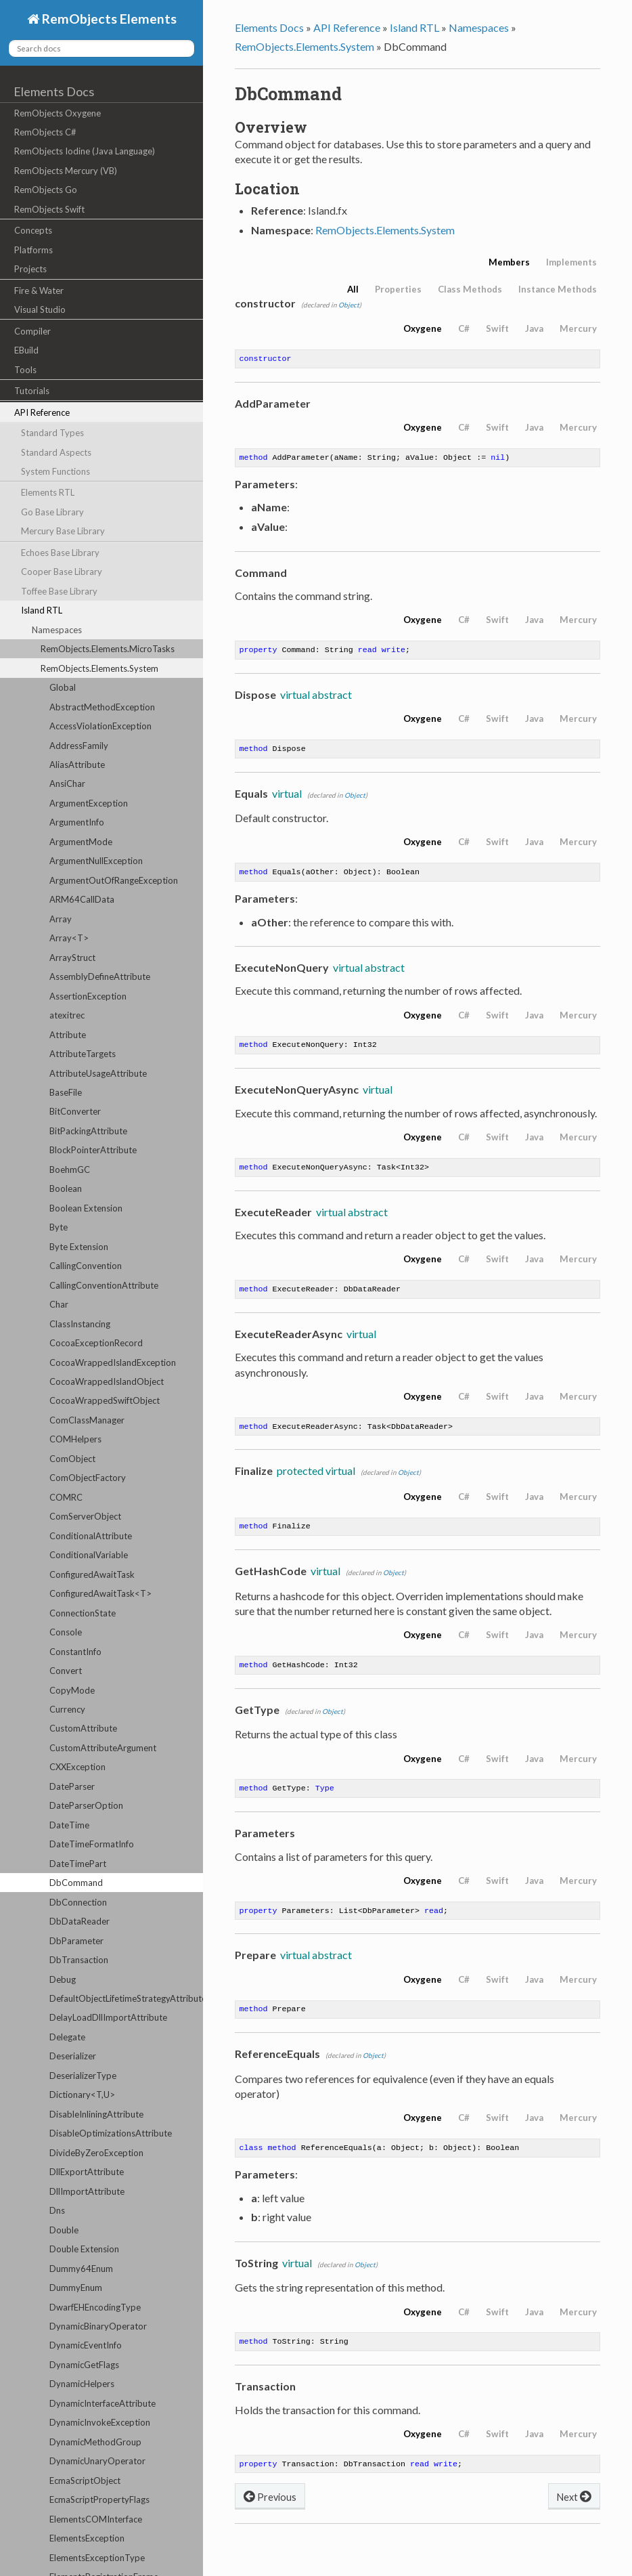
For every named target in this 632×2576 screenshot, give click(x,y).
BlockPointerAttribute (93, 1149)
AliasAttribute (77, 764)
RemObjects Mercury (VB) (65, 170)
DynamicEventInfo (85, 2345)
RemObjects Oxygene (57, 113)
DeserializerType (82, 2075)
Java (534, 328)
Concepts (33, 230)
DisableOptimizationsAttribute (110, 2133)
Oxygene (422, 328)
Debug (62, 1979)
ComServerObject (85, 1516)
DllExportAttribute (86, 2171)
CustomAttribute (83, 1728)
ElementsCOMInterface (95, 2519)
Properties (398, 289)
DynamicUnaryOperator (97, 2460)
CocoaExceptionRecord (96, 1342)
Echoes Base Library (60, 552)
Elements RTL (47, 492)
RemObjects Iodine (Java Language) (84, 151)
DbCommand (76, 1882)
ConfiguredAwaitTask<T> (100, 1593)
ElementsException (87, 2538)
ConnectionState (82, 1613)
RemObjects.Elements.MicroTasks (108, 648)
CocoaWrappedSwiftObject (104, 1400)
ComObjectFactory (87, 1477)
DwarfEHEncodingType (95, 2307)
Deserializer (72, 2056)
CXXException (77, 1766)
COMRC (66, 1497)
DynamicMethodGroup (95, 2442)
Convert (65, 1670)
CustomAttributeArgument (102, 1747)
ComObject (72, 1458)
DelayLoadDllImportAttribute (108, 2017)
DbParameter (76, 1940)
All (353, 289)
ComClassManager (87, 1420)
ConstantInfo (75, 1651)
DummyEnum (75, 2287)
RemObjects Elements (108, 18)
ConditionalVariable (88, 1554)
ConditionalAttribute (90, 1535)
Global (62, 687)
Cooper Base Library (61, 571)
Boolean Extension (85, 1208)
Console (65, 1632)
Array (60, 919)
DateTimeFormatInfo (91, 1844)
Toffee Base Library (59, 591)
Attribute (67, 1034)
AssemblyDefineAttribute (99, 976)
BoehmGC (69, 1169)
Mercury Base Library (63, 530)
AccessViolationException (100, 726)
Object (348, 305)
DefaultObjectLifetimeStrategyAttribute (126, 1998)
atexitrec (67, 1015)
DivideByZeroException (96, 2152)
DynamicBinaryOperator (98, 2326)
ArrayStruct (72, 957)
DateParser (72, 1786)
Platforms (33, 249)
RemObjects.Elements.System (99, 668)
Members (509, 262)
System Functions (55, 471)
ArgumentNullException (96, 860)
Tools (25, 369)
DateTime (69, 1825)
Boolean (65, 1188)
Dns (57, 2210)
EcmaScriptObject (84, 2480)
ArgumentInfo (76, 822)
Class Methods (470, 289)
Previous (270, 2519)
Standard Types (52, 432)
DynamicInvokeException (99, 2422)
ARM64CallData (81, 899)
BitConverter (75, 1111)
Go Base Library (52, 512)
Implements (571, 262)
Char (58, 1304)
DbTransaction (78, 1959)
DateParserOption (86, 1805)
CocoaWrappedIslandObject (106, 1381)
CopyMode (72, 1690)
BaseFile (65, 1092)
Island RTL (41, 610)
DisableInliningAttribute (96, 2114)
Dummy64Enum (81, 2268)
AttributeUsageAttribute (98, 1073)
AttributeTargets (82, 1053)
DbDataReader (79, 1921)
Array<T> (69, 937)
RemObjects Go (45, 189)
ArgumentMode (80, 841)
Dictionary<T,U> (82, 2094)
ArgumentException (88, 803)
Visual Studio (40, 309)
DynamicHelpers (81, 2383)
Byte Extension (78, 1246)
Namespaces (57, 629)
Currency (67, 1709)
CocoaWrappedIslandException (112, 1362)
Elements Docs (54, 91)
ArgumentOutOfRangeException (113, 880)
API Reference (42, 412)
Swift (497, 328)
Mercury (578, 328)
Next (574, 2519)
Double (63, 2230)
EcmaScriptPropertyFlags (99, 2499)
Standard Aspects (56, 452)
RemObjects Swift (49, 209)
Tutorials (31, 390)
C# (464, 328)
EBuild (26, 350)
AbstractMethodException (102, 707)
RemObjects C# (45, 132)
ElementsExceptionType (97, 2557)
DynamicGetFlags (84, 2364)
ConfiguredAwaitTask (92, 1574)
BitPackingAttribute (88, 1130)
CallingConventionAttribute (103, 1285)
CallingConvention (85, 1265)
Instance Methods (557, 289)
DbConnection (78, 1902)
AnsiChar (67, 783)
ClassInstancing (79, 1323)
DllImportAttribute (87, 2191)
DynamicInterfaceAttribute (102, 2403)
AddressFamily (78, 745)
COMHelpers (75, 1439)
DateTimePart (77, 1863)
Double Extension (84, 2249)
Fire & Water (39, 290)
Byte (58, 1227)
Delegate (67, 2037)
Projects (30, 268)
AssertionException (88, 996)
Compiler (32, 331)
